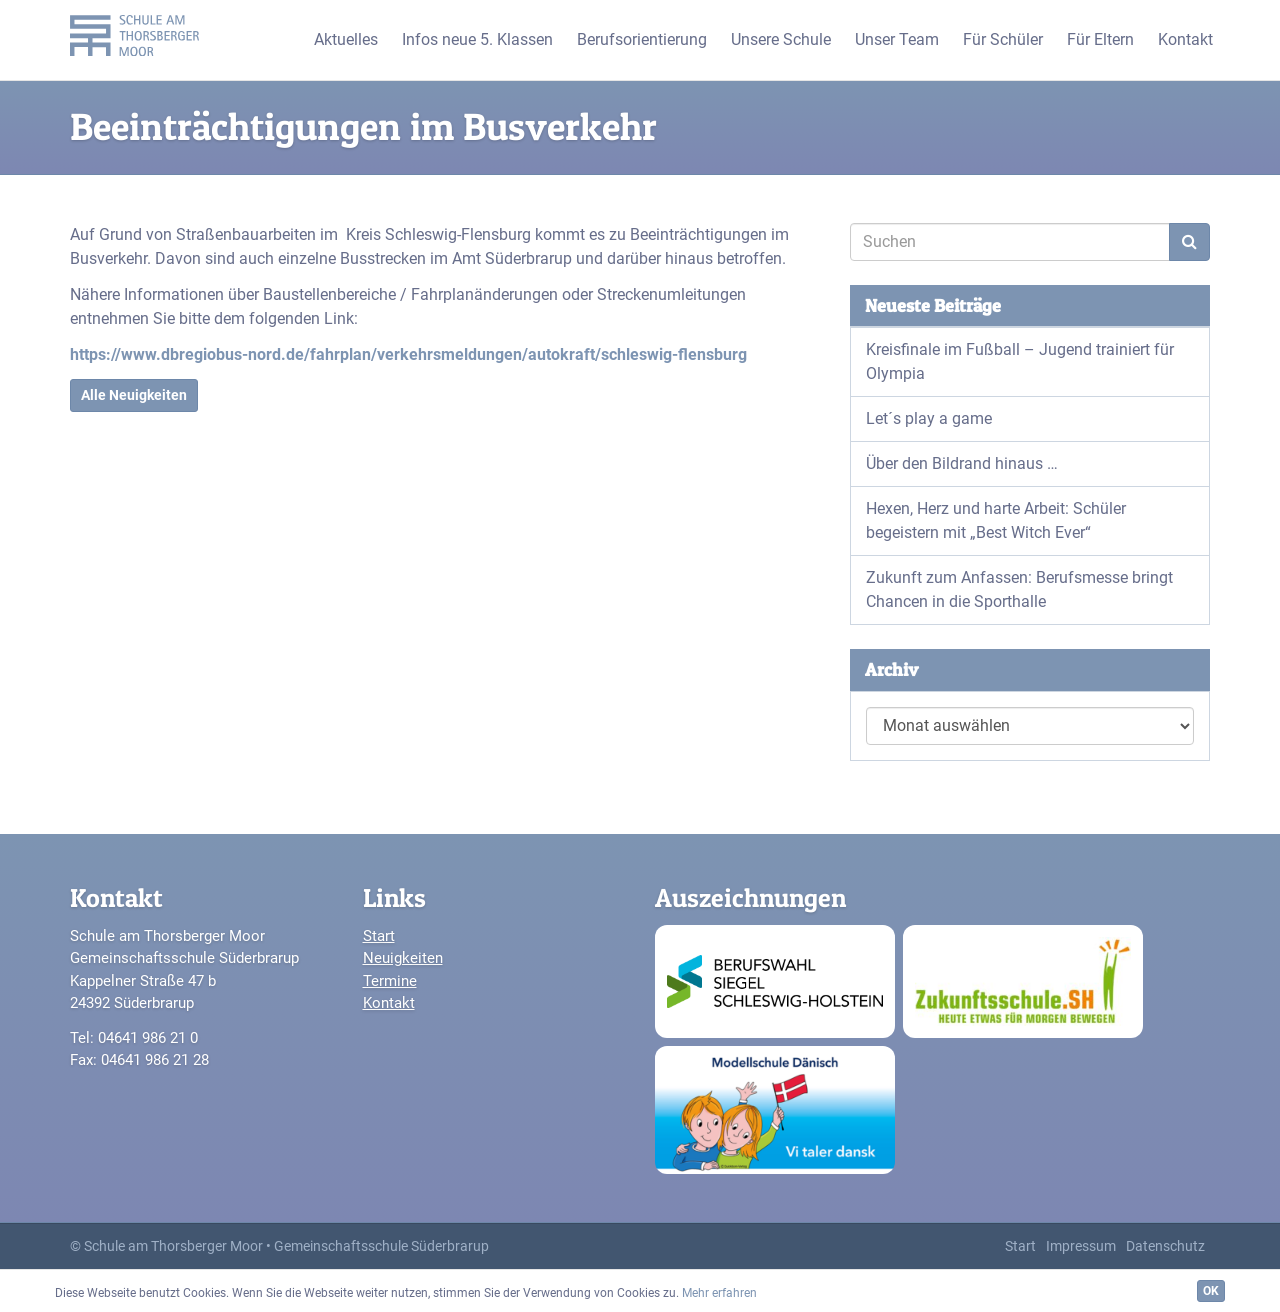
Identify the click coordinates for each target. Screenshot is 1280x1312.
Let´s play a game (929, 418)
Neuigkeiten (403, 958)
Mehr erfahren (719, 1293)
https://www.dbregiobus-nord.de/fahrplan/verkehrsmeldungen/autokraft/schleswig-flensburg (408, 354)
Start (379, 936)
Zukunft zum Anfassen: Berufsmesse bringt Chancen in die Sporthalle (1019, 589)
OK (1211, 1291)
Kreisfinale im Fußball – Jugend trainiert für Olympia (1020, 361)
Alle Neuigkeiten (134, 395)
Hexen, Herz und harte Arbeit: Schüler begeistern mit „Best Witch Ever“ (996, 520)
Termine (390, 981)
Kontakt (389, 1003)
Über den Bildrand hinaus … (962, 463)
